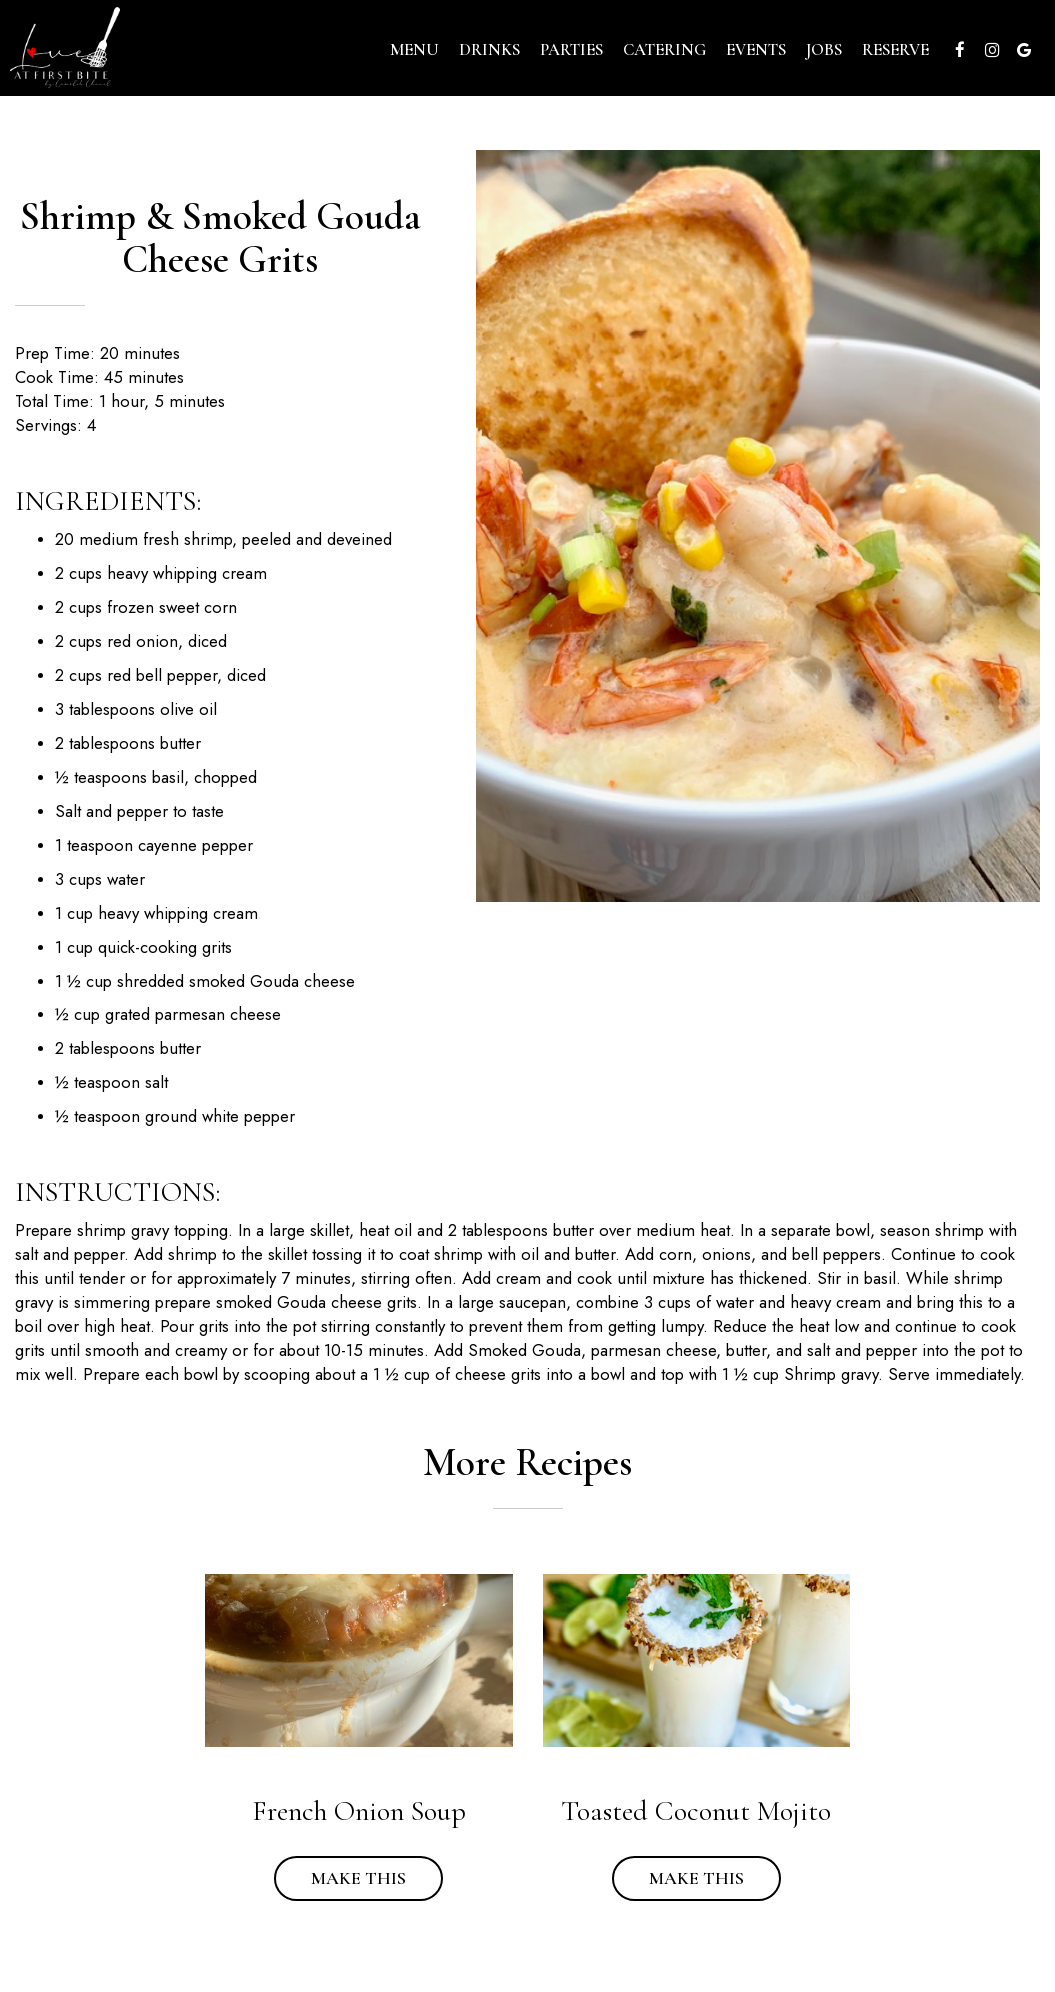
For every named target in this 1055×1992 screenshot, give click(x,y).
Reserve (895, 50)
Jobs (824, 50)
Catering (664, 50)
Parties (571, 50)
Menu (414, 50)
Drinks (489, 50)
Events (756, 50)
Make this (340, 1877)
